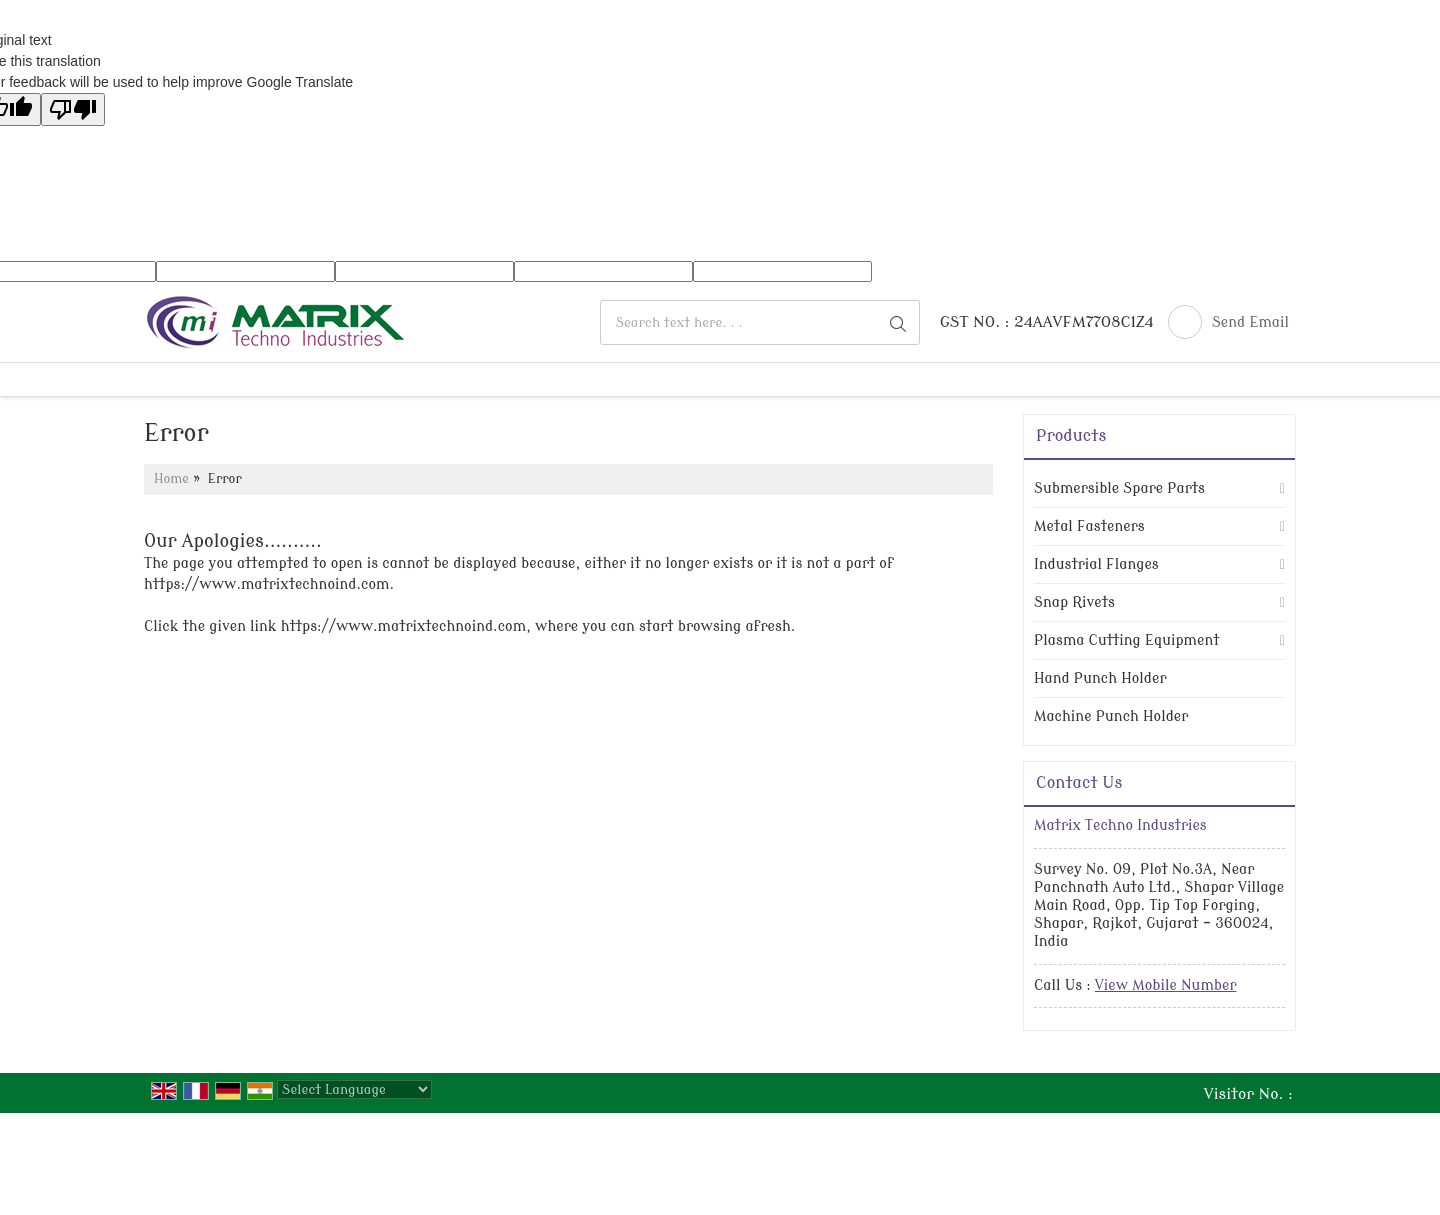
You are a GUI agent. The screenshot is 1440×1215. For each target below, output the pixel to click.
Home (171, 479)
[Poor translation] (73, 109)
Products (1071, 436)
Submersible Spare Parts (1119, 488)
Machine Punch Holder (1111, 716)
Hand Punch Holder (1100, 678)
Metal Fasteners (1089, 526)
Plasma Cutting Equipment (1127, 640)
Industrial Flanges (1096, 564)
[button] (1166, 985)
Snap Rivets (1074, 602)
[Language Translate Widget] (354, 1089)
